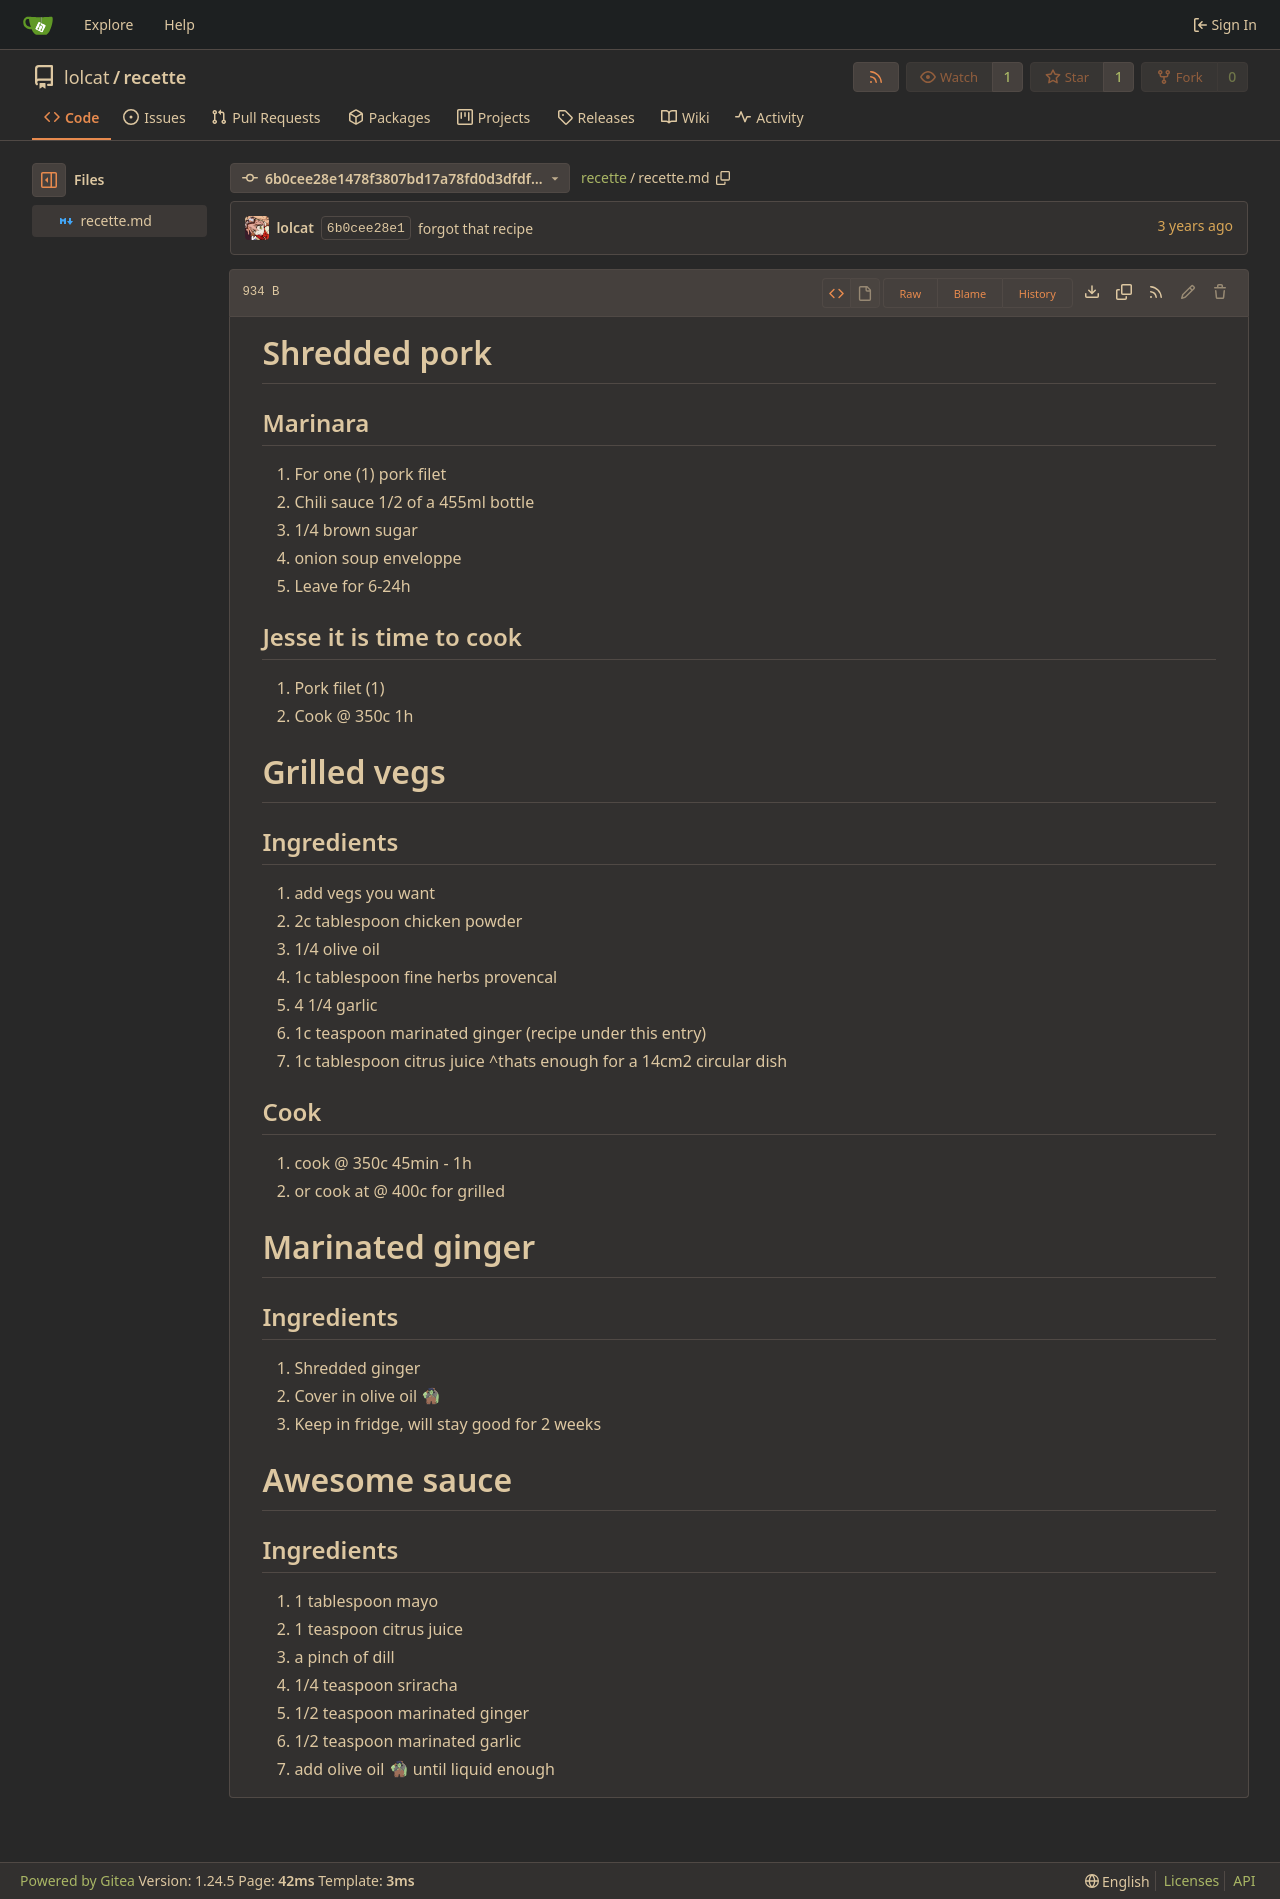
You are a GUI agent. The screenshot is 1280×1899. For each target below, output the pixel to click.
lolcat (86, 77)
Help (179, 24)
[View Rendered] (865, 293)
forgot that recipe (475, 228)
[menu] (1117, 1881)
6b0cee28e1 (366, 228)
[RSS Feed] (876, 77)
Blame (970, 293)
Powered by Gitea (77, 1880)
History (1037, 293)
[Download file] (1092, 293)
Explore (108, 24)
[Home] (38, 25)
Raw (911, 293)
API (1244, 1880)
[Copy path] (723, 178)
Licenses (1192, 1880)
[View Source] (836, 293)
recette (155, 77)
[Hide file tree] (49, 180)
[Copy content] (1124, 293)
